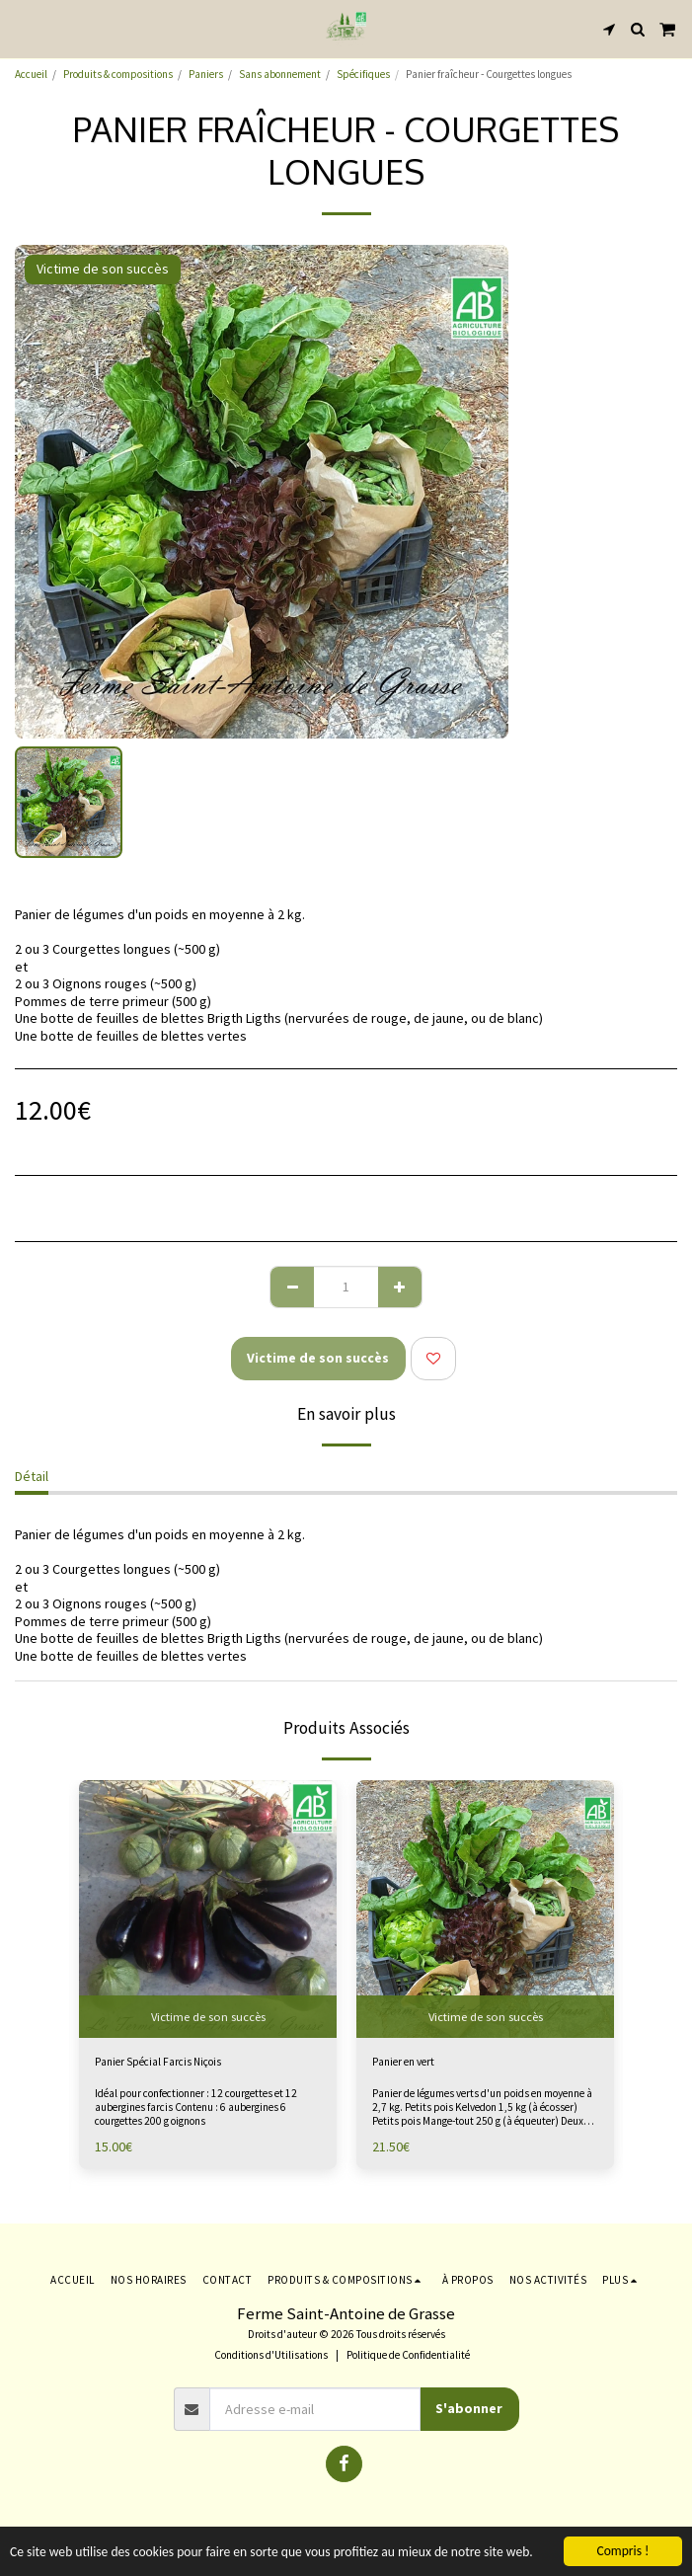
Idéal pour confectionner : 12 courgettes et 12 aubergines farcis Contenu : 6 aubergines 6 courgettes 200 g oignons (196, 2107)
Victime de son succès (318, 1357)
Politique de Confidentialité (408, 2355)
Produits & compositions (118, 74)
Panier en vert (403, 2062)
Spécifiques (363, 74)
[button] (21, 28)
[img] (485, 1909)
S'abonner (468, 2408)
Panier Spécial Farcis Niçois (158, 2062)
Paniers (206, 74)
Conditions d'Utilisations (271, 2355)
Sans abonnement (280, 74)
